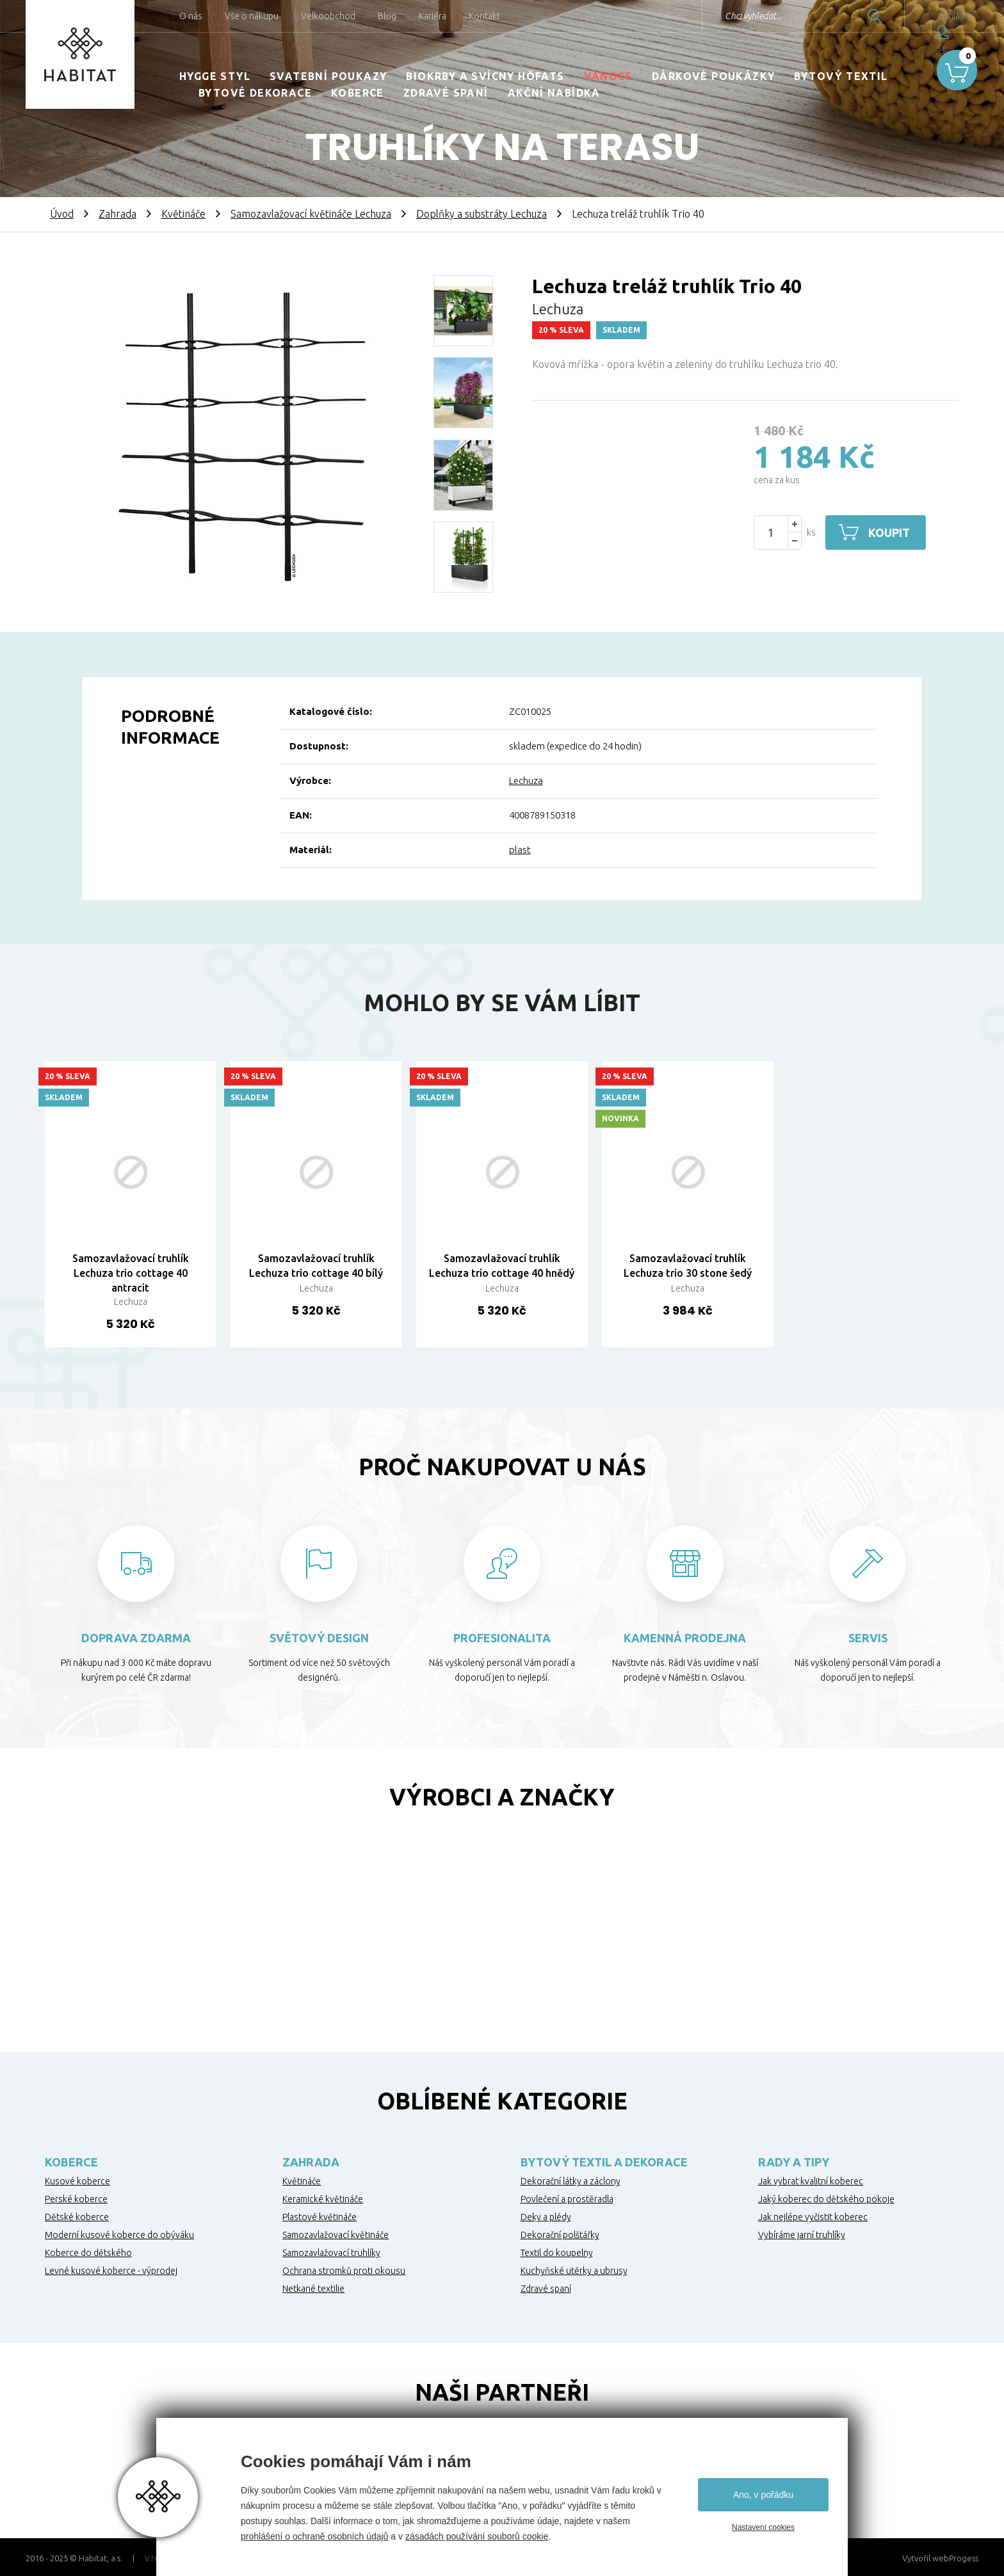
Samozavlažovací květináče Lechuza (311, 214)
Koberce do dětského (88, 2253)
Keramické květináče (322, 2199)
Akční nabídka (554, 93)
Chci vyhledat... (721, 16)
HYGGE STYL (214, 76)
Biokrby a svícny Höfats (485, 76)
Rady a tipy (793, 2162)
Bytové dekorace (255, 93)
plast (520, 849)
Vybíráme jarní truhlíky (801, 2235)
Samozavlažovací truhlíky (331, 2253)
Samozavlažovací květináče (335, 2235)
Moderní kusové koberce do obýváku (119, 2235)
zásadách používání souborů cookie (476, 2536)
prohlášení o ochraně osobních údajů (314, 2536)
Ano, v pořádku (763, 2495)
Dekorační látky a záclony (570, 2181)
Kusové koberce (77, 2181)
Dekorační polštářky (560, 2235)
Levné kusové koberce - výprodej (111, 2271)
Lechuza (526, 780)
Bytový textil (840, 76)
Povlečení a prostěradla (567, 2199)
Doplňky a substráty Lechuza (481, 214)
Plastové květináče (319, 2217)
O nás (190, 16)
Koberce (357, 93)
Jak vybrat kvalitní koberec (810, 2181)
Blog (387, 16)
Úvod (62, 214)
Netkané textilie (313, 2289)
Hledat (842, 16)
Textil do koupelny (557, 2253)
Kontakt (484, 16)
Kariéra (432, 16)
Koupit (891, 532)
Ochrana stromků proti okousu (343, 2271)
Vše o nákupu (252, 16)
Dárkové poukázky (713, 76)
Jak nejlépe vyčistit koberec (813, 2217)
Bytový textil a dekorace (604, 2162)
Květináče (183, 214)
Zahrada (117, 214)
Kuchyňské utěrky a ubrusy (574, 2271)
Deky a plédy (546, 2217)
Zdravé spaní (446, 93)
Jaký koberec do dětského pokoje (826, 2199)
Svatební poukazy (328, 76)
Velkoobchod (328, 16)
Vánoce (608, 76)
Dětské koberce (77, 2217)
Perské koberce (76, 2199)
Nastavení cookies (763, 2527)
